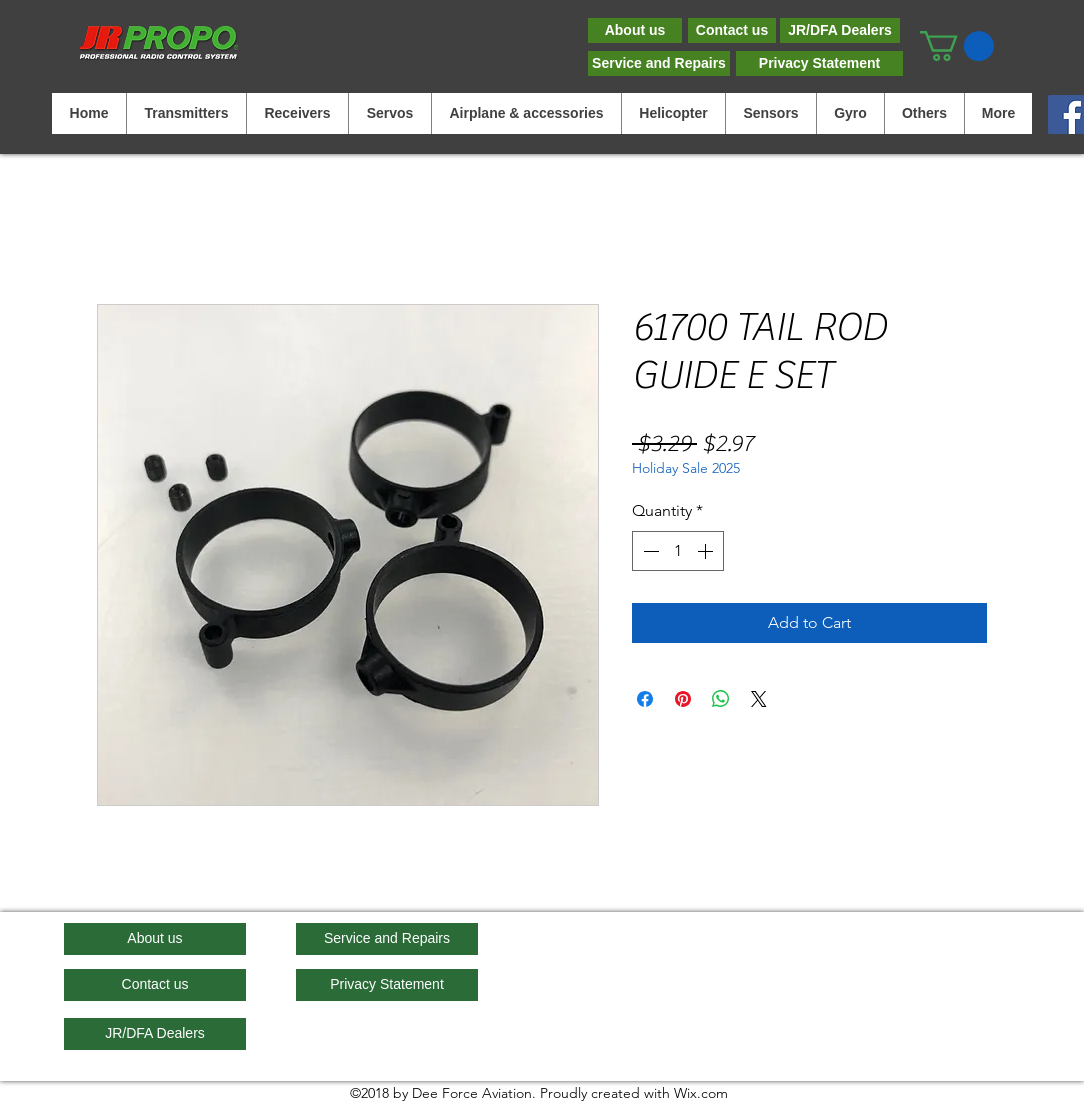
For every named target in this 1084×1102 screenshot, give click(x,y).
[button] (957, 46)
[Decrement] (649, 551)
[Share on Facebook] (645, 699)
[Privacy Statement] (819, 63)
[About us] (635, 30)
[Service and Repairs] (659, 63)
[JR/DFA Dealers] (840, 30)
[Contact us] (732, 30)
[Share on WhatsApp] (721, 699)
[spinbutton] (678, 551)
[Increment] (707, 551)
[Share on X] (759, 699)
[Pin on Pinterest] (683, 699)
